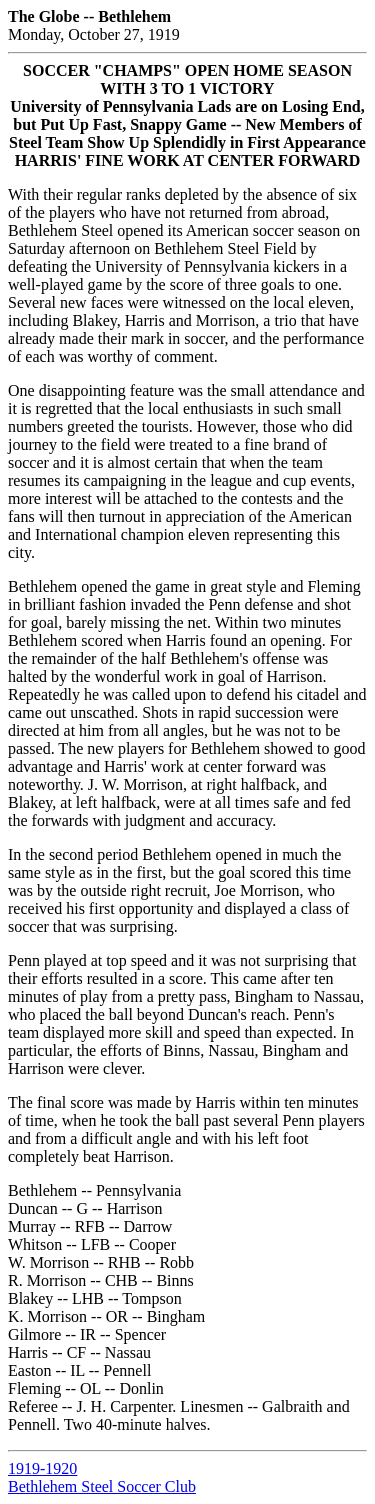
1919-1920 (42, 1468)
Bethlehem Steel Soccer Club (102, 1486)
